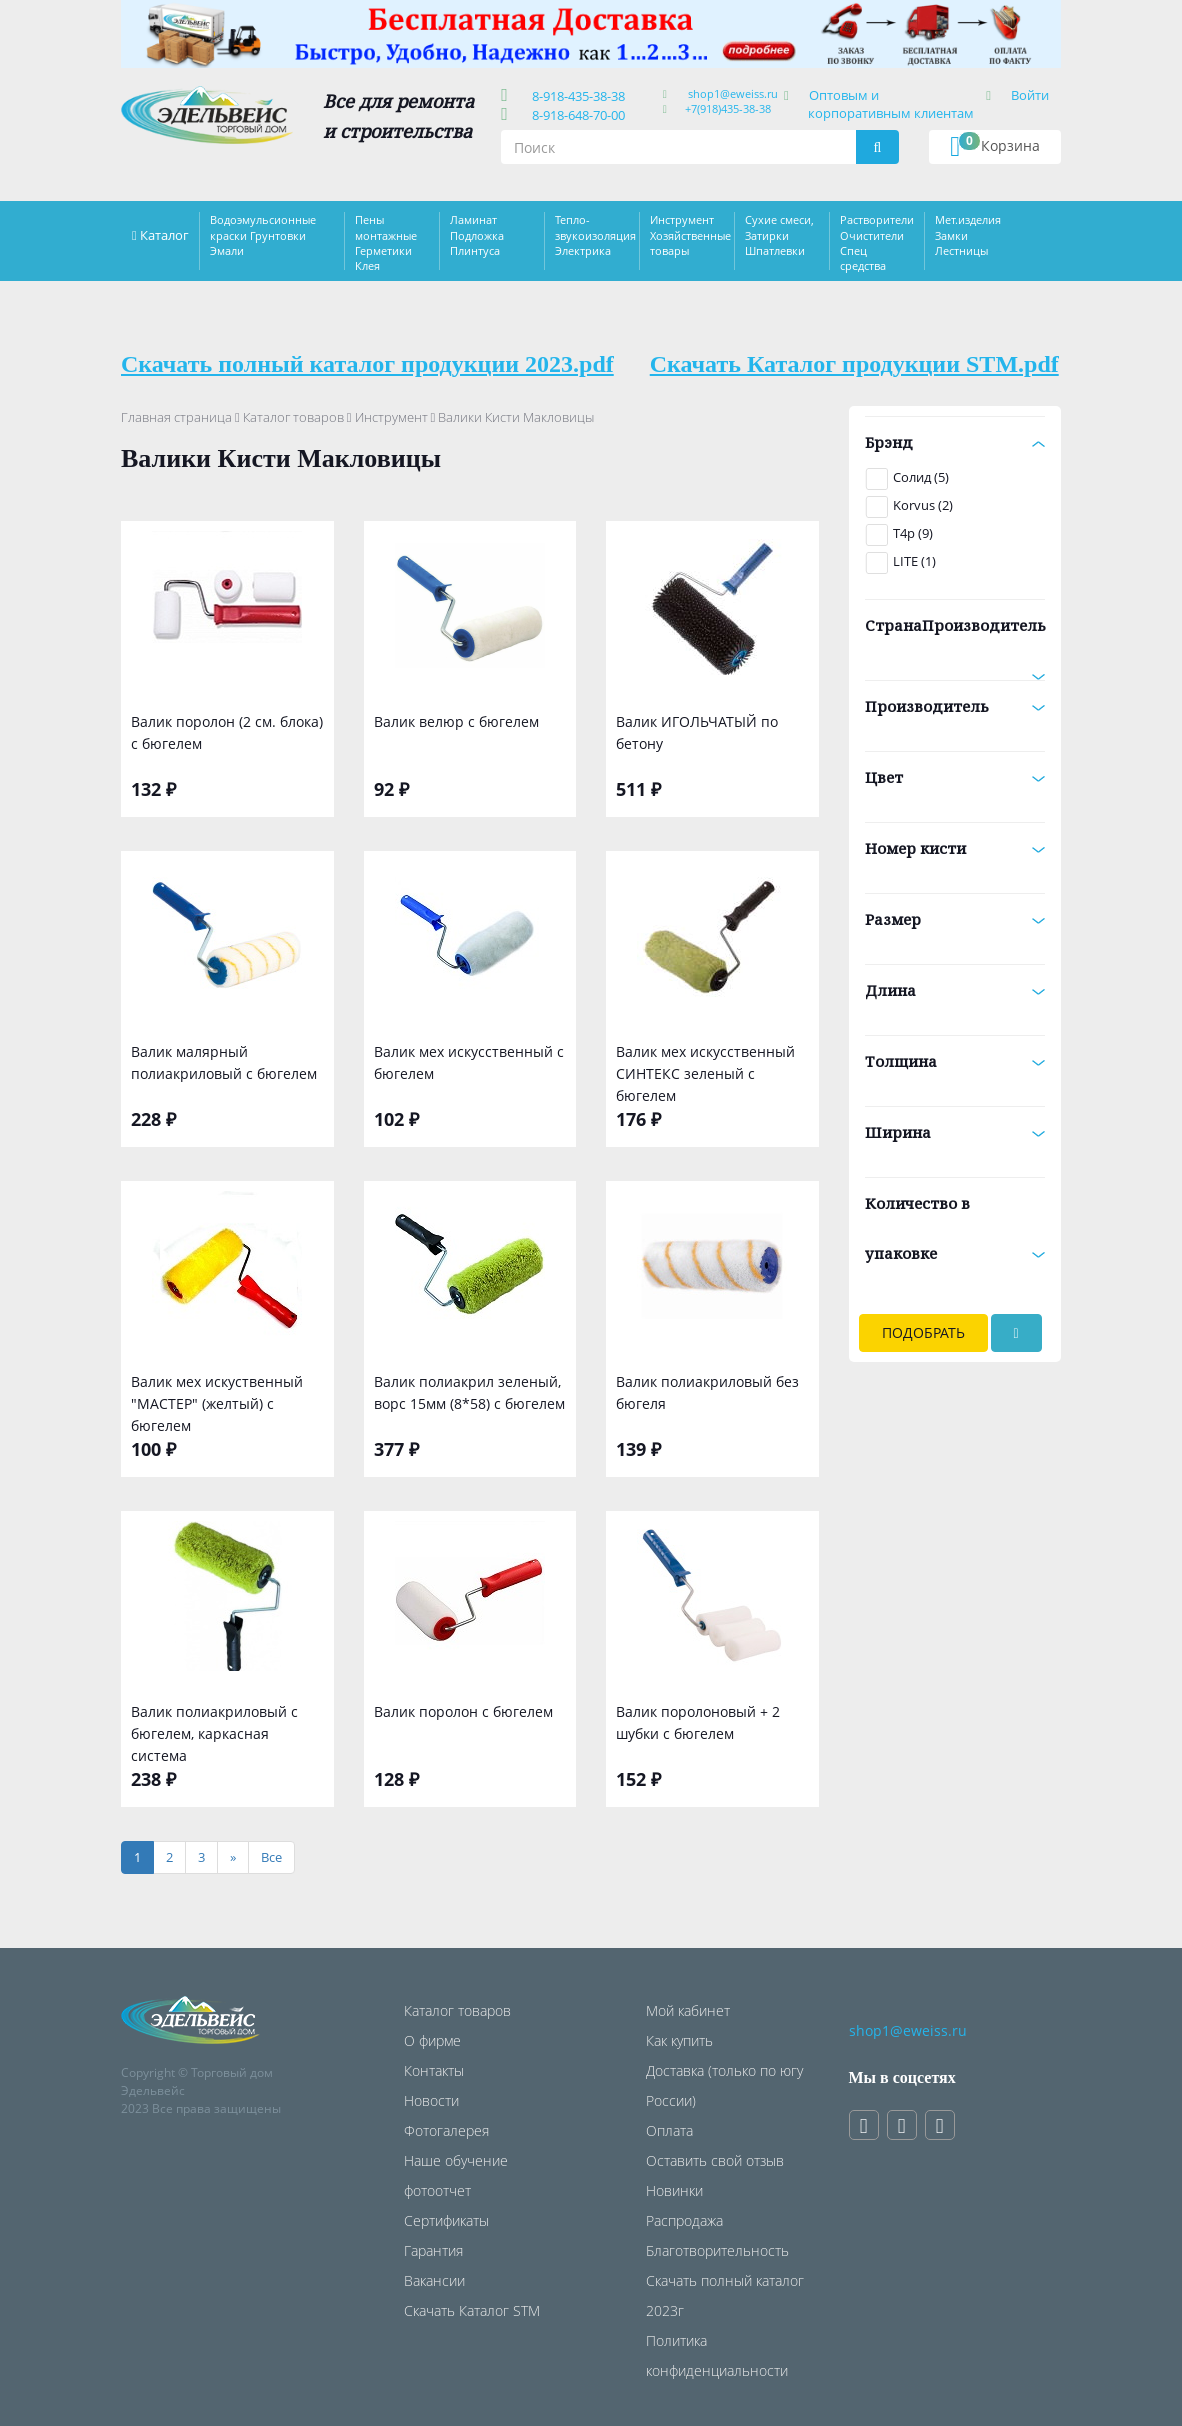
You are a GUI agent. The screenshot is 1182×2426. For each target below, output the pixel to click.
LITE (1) (914, 561)
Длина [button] (955, 990)
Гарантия (433, 2250)
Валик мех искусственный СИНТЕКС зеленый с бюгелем (705, 1071)
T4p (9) (913, 533)
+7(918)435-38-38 (728, 108)
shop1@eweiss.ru (733, 93)
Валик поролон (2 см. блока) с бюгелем (227, 732)
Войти (1030, 95)
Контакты (434, 2070)
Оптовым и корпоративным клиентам (891, 104)
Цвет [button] (955, 777)
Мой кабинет (688, 2010)
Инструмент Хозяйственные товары (690, 235)
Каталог (164, 235)
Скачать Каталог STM (472, 2310)
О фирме (432, 2040)
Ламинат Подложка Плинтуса (477, 235)
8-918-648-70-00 (575, 115)
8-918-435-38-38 (575, 96)
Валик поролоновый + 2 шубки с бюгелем (698, 1722)
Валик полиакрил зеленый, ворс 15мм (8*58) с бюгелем (469, 1392)
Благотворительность (717, 2250)
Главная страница (176, 417)
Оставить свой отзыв (715, 2160)
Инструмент (391, 417)
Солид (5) (921, 477)
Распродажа (684, 2220)
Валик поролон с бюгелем (463, 1711)
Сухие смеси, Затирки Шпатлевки (779, 235)
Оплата (669, 2130)
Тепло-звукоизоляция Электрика (595, 235)
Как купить (679, 2040)
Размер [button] (955, 919)
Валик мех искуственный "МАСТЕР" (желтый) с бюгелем (217, 1401)
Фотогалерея (446, 2130)
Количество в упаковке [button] (955, 1228)
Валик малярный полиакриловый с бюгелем (224, 1062)
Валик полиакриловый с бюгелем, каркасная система (214, 1731)
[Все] (271, 1857)
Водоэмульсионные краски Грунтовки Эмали (263, 235)
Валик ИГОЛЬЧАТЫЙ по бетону (697, 732)
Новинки (674, 2190)
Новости (431, 2100)
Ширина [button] (955, 1132)
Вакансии (434, 2280)
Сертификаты (446, 2220)
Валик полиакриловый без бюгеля (707, 1392)
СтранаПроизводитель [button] (955, 632)
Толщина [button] (955, 1061)
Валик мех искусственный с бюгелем (469, 1062)
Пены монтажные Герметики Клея (386, 242)
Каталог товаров (293, 417)
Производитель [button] (955, 706)
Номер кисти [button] (955, 848)
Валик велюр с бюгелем (456, 721)
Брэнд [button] (955, 442)
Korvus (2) (923, 505)
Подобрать (923, 1332)
